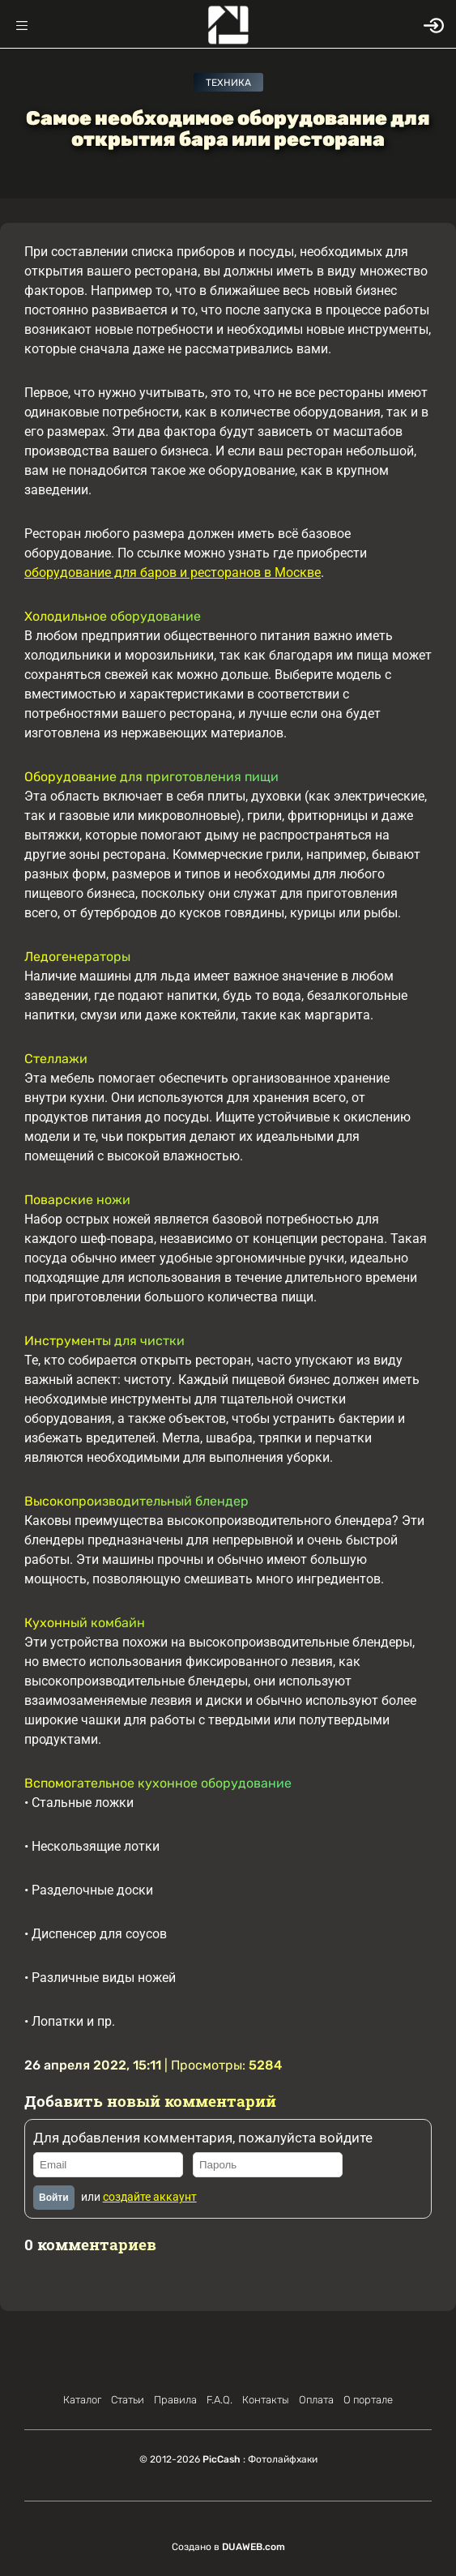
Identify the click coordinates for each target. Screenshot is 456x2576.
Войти (54, 2197)
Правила (175, 2400)
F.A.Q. (219, 2400)
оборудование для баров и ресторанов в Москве (172, 572)
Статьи (127, 2400)
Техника (228, 82)
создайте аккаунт (150, 2196)
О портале (368, 2400)
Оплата (316, 2400)
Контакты (265, 2400)
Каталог (82, 2400)
